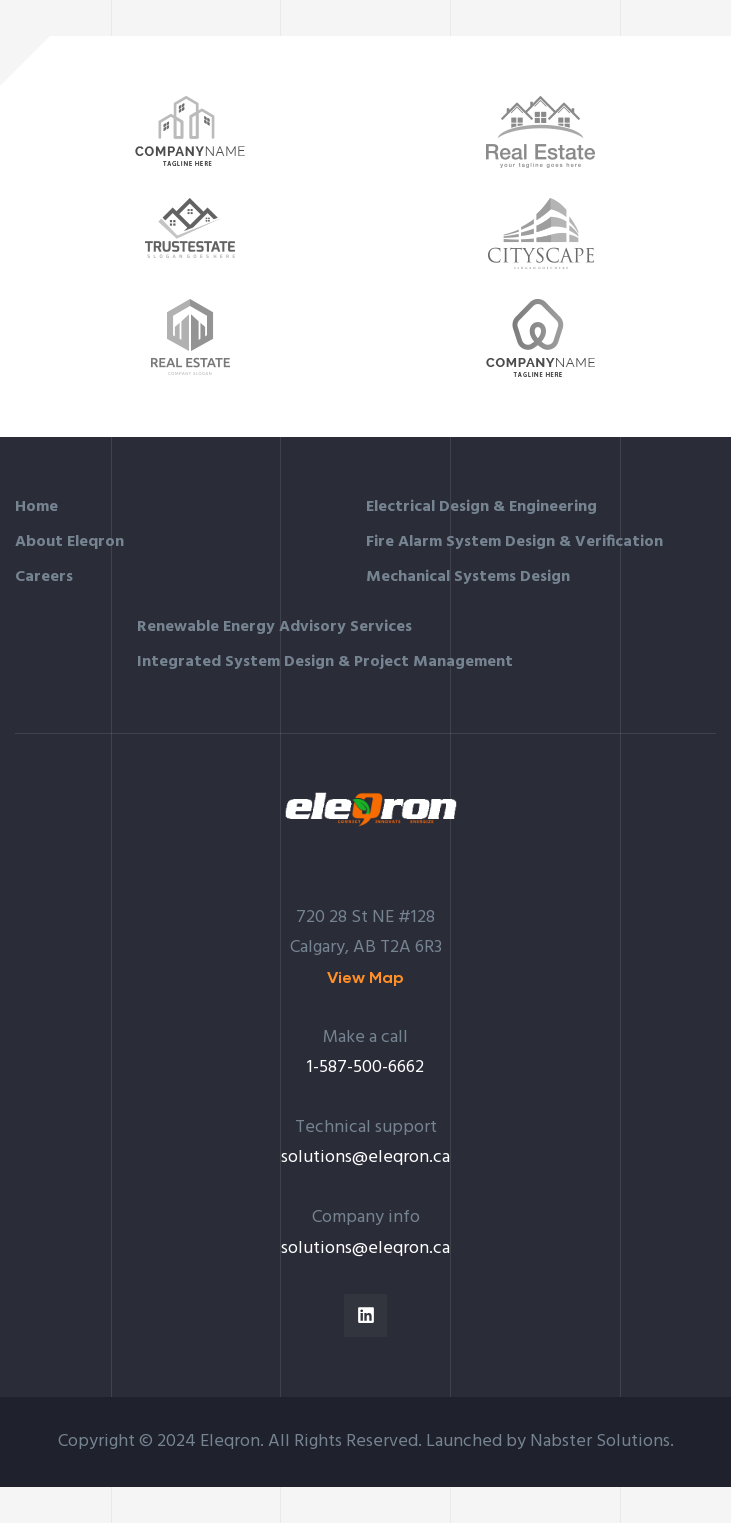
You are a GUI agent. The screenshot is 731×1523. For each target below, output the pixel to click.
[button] (365, 977)
